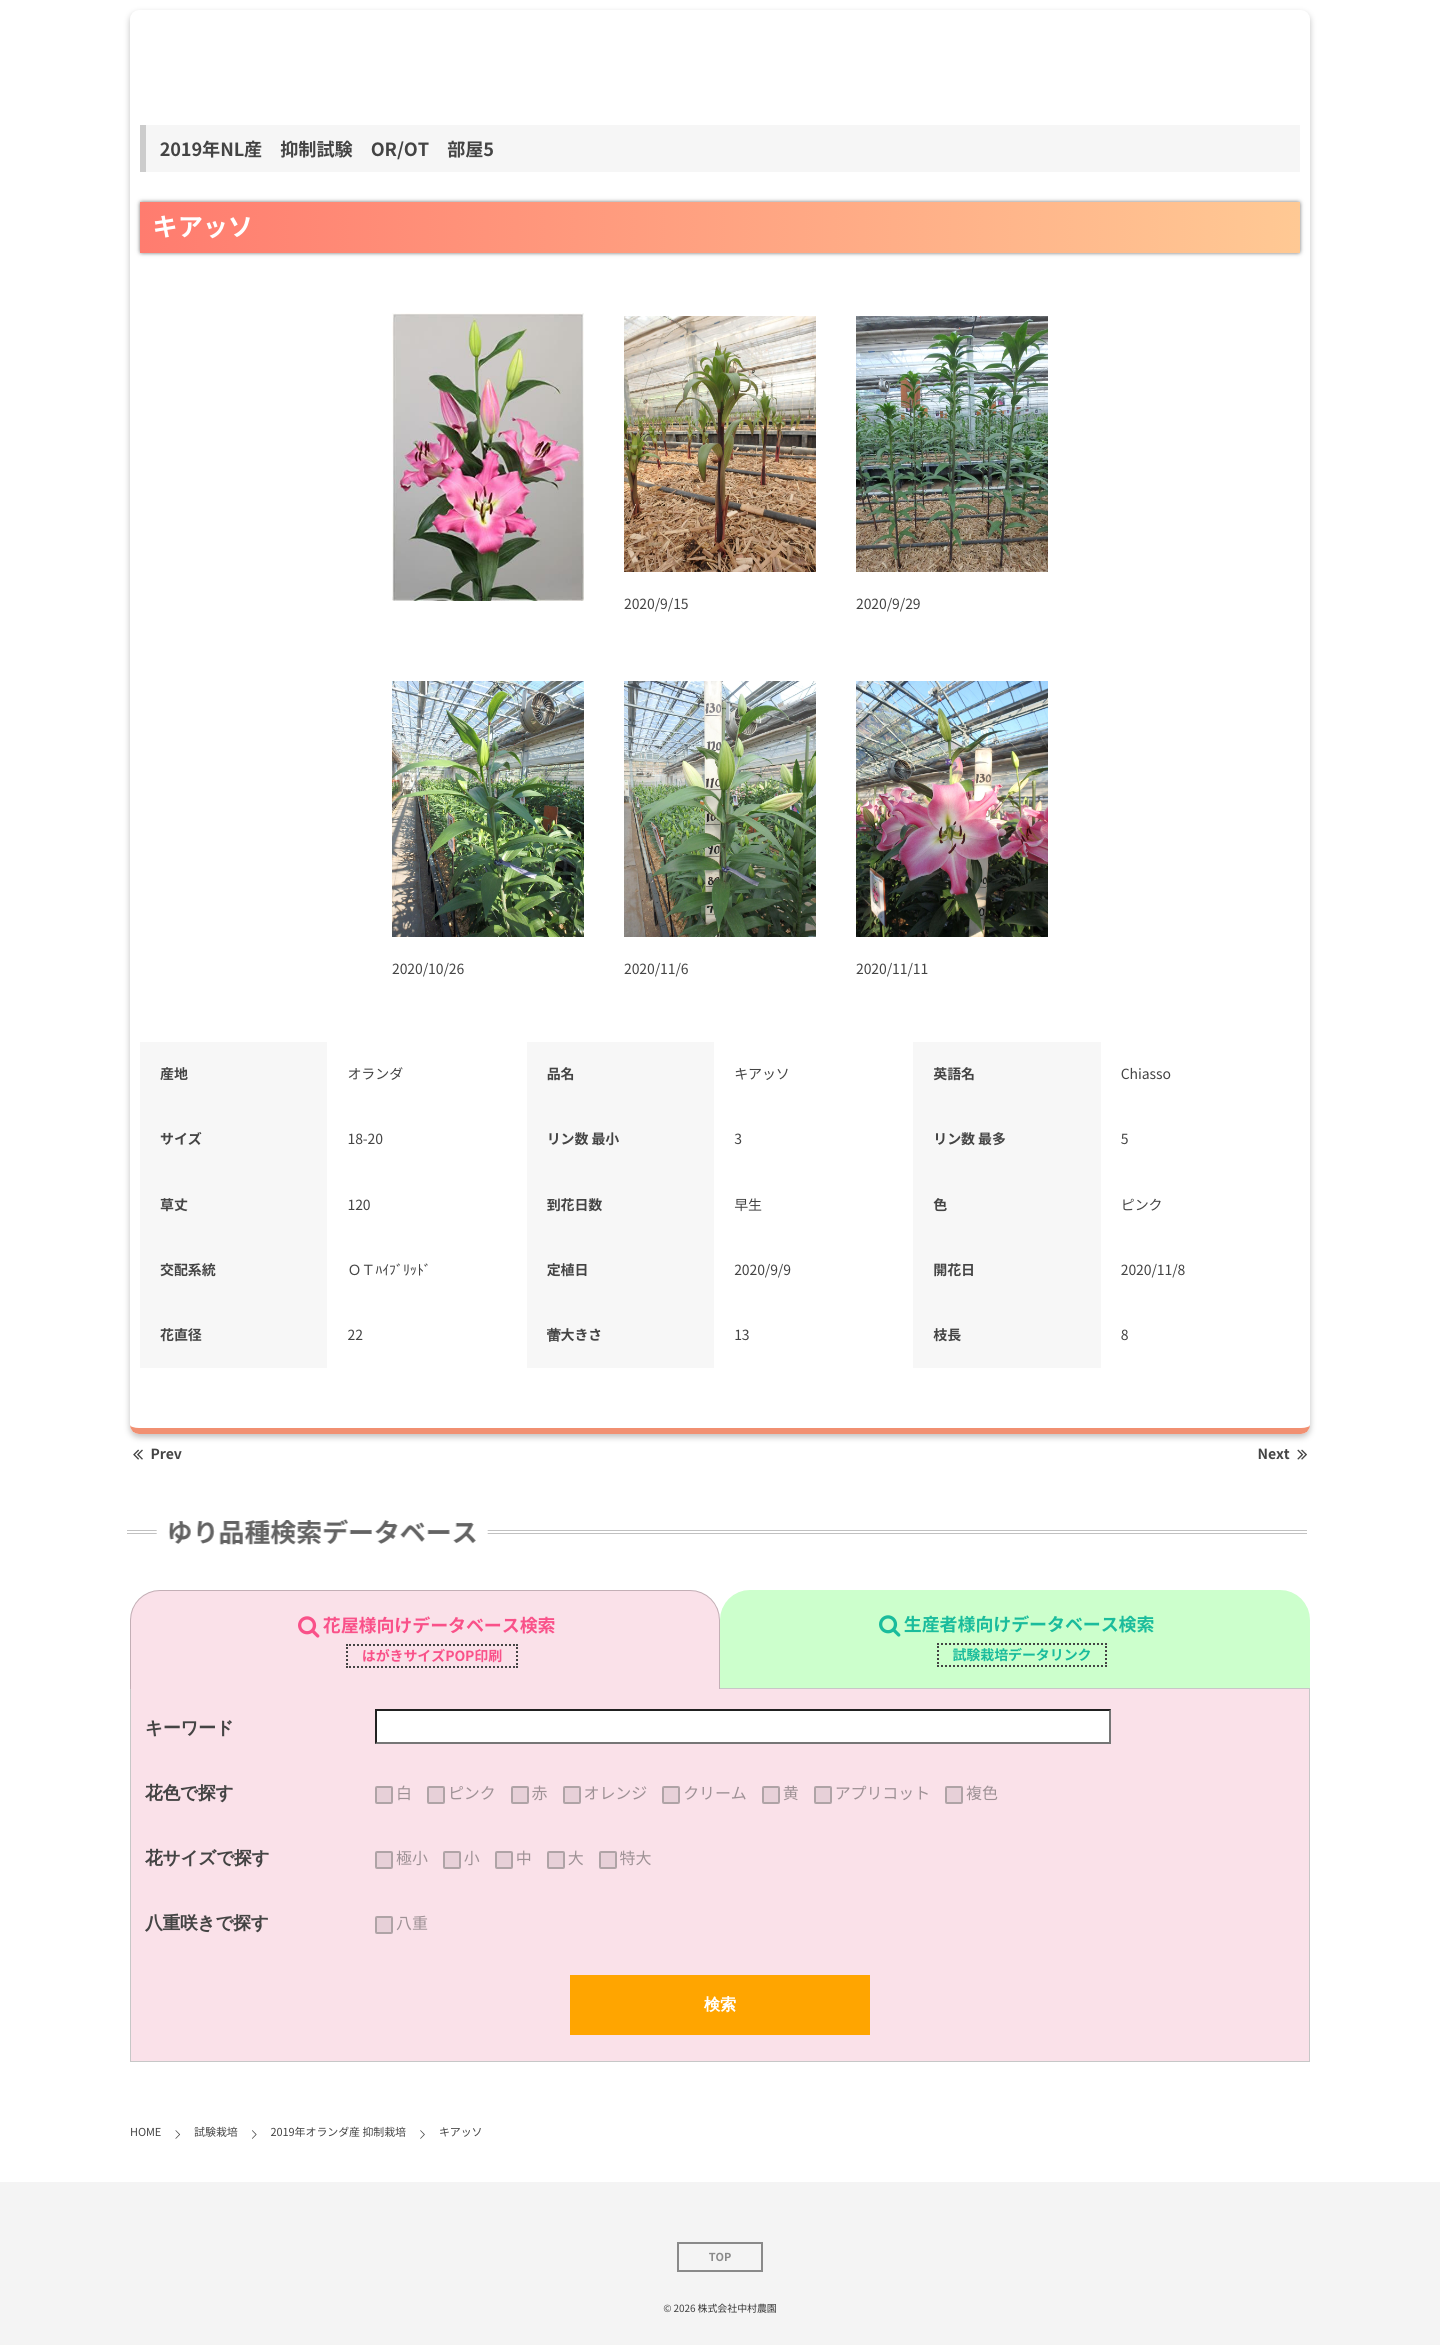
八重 (412, 1923)
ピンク (472, 1793)
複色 (982, 1793)
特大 (636, 1858)
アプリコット (882, 1793)
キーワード (189, 1728)
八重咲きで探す (207, 1923)
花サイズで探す (207, 1858)
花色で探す (189, 1793)
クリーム (715, 1793)
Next (1284, 1454)
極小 (412, 1858)
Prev (156, 1454)
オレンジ (616, 1793)
